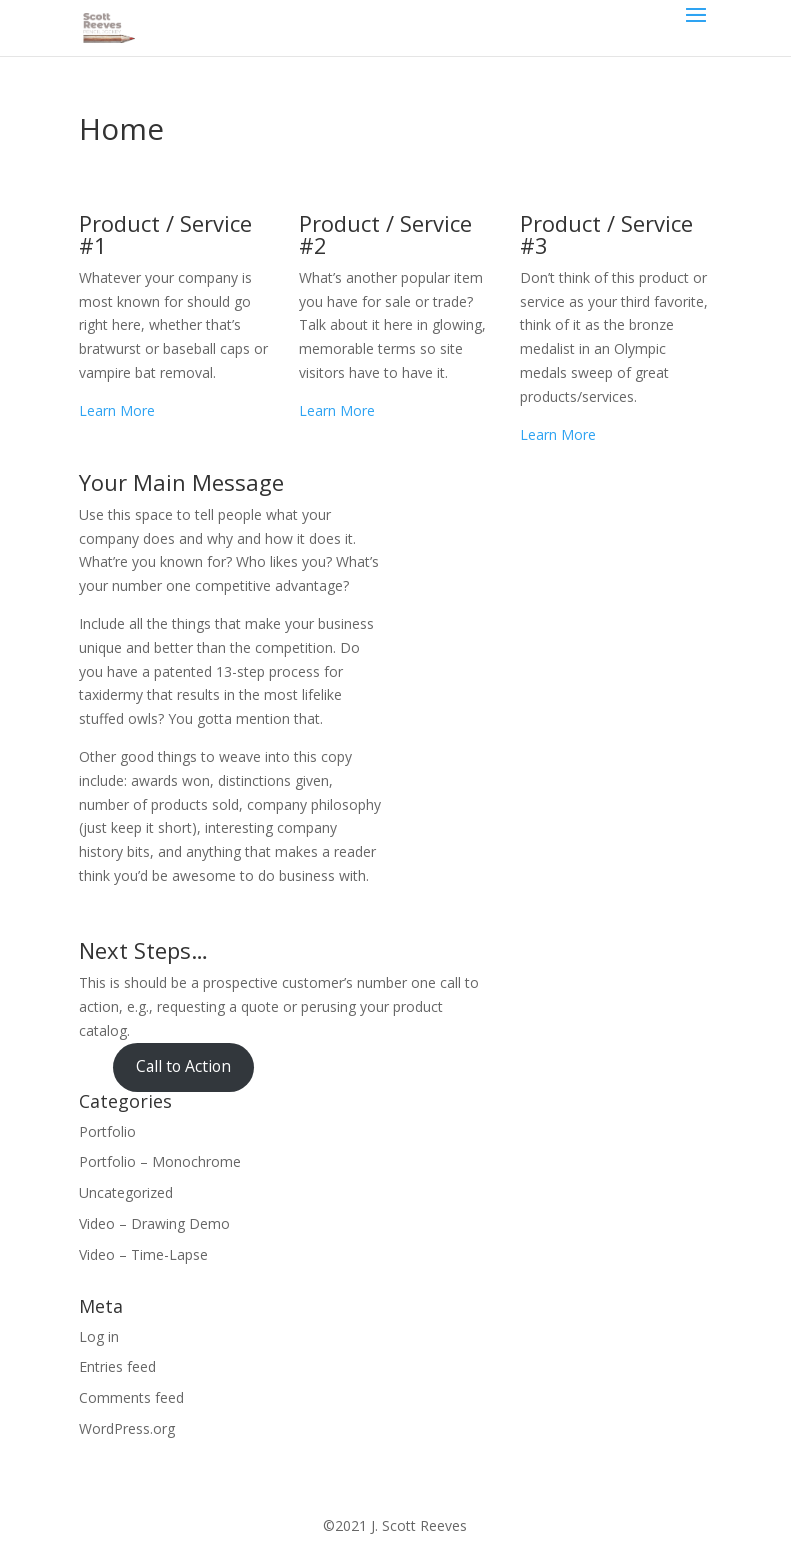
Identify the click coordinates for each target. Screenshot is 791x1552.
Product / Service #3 (606, 234)
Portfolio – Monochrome (160, 1161)
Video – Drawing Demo (154, 1223)
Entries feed (117, 1366)
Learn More (117, 410)
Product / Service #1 (165, 234)
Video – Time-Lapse (143, 1254)
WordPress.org (127, 1428)
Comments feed (131, 1397)
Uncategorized (126, 1192)
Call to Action (183, 1066)
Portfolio (107, 1131)
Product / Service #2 (385, 234)
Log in (99, 1336)
